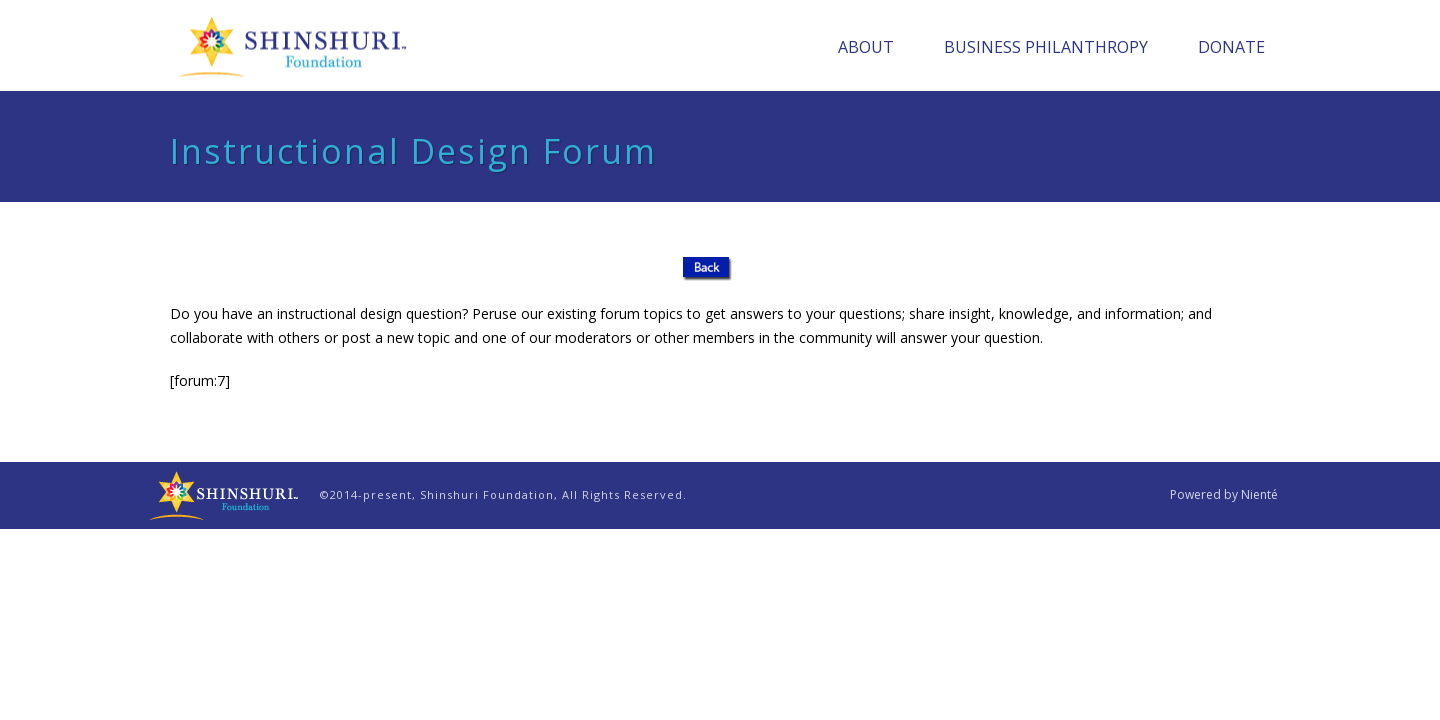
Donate (1231, 47)
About (866, 47)
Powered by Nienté (1224, 495)
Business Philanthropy (1046, 47)
